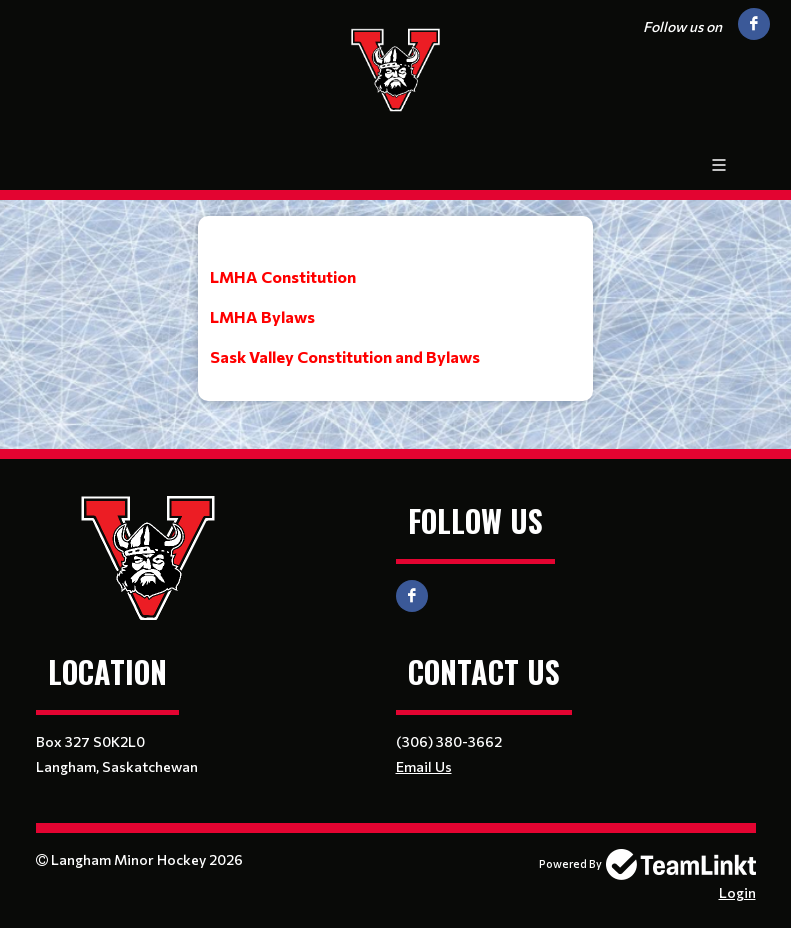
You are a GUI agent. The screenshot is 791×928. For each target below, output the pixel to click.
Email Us (424, 766)
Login (737, 892)
